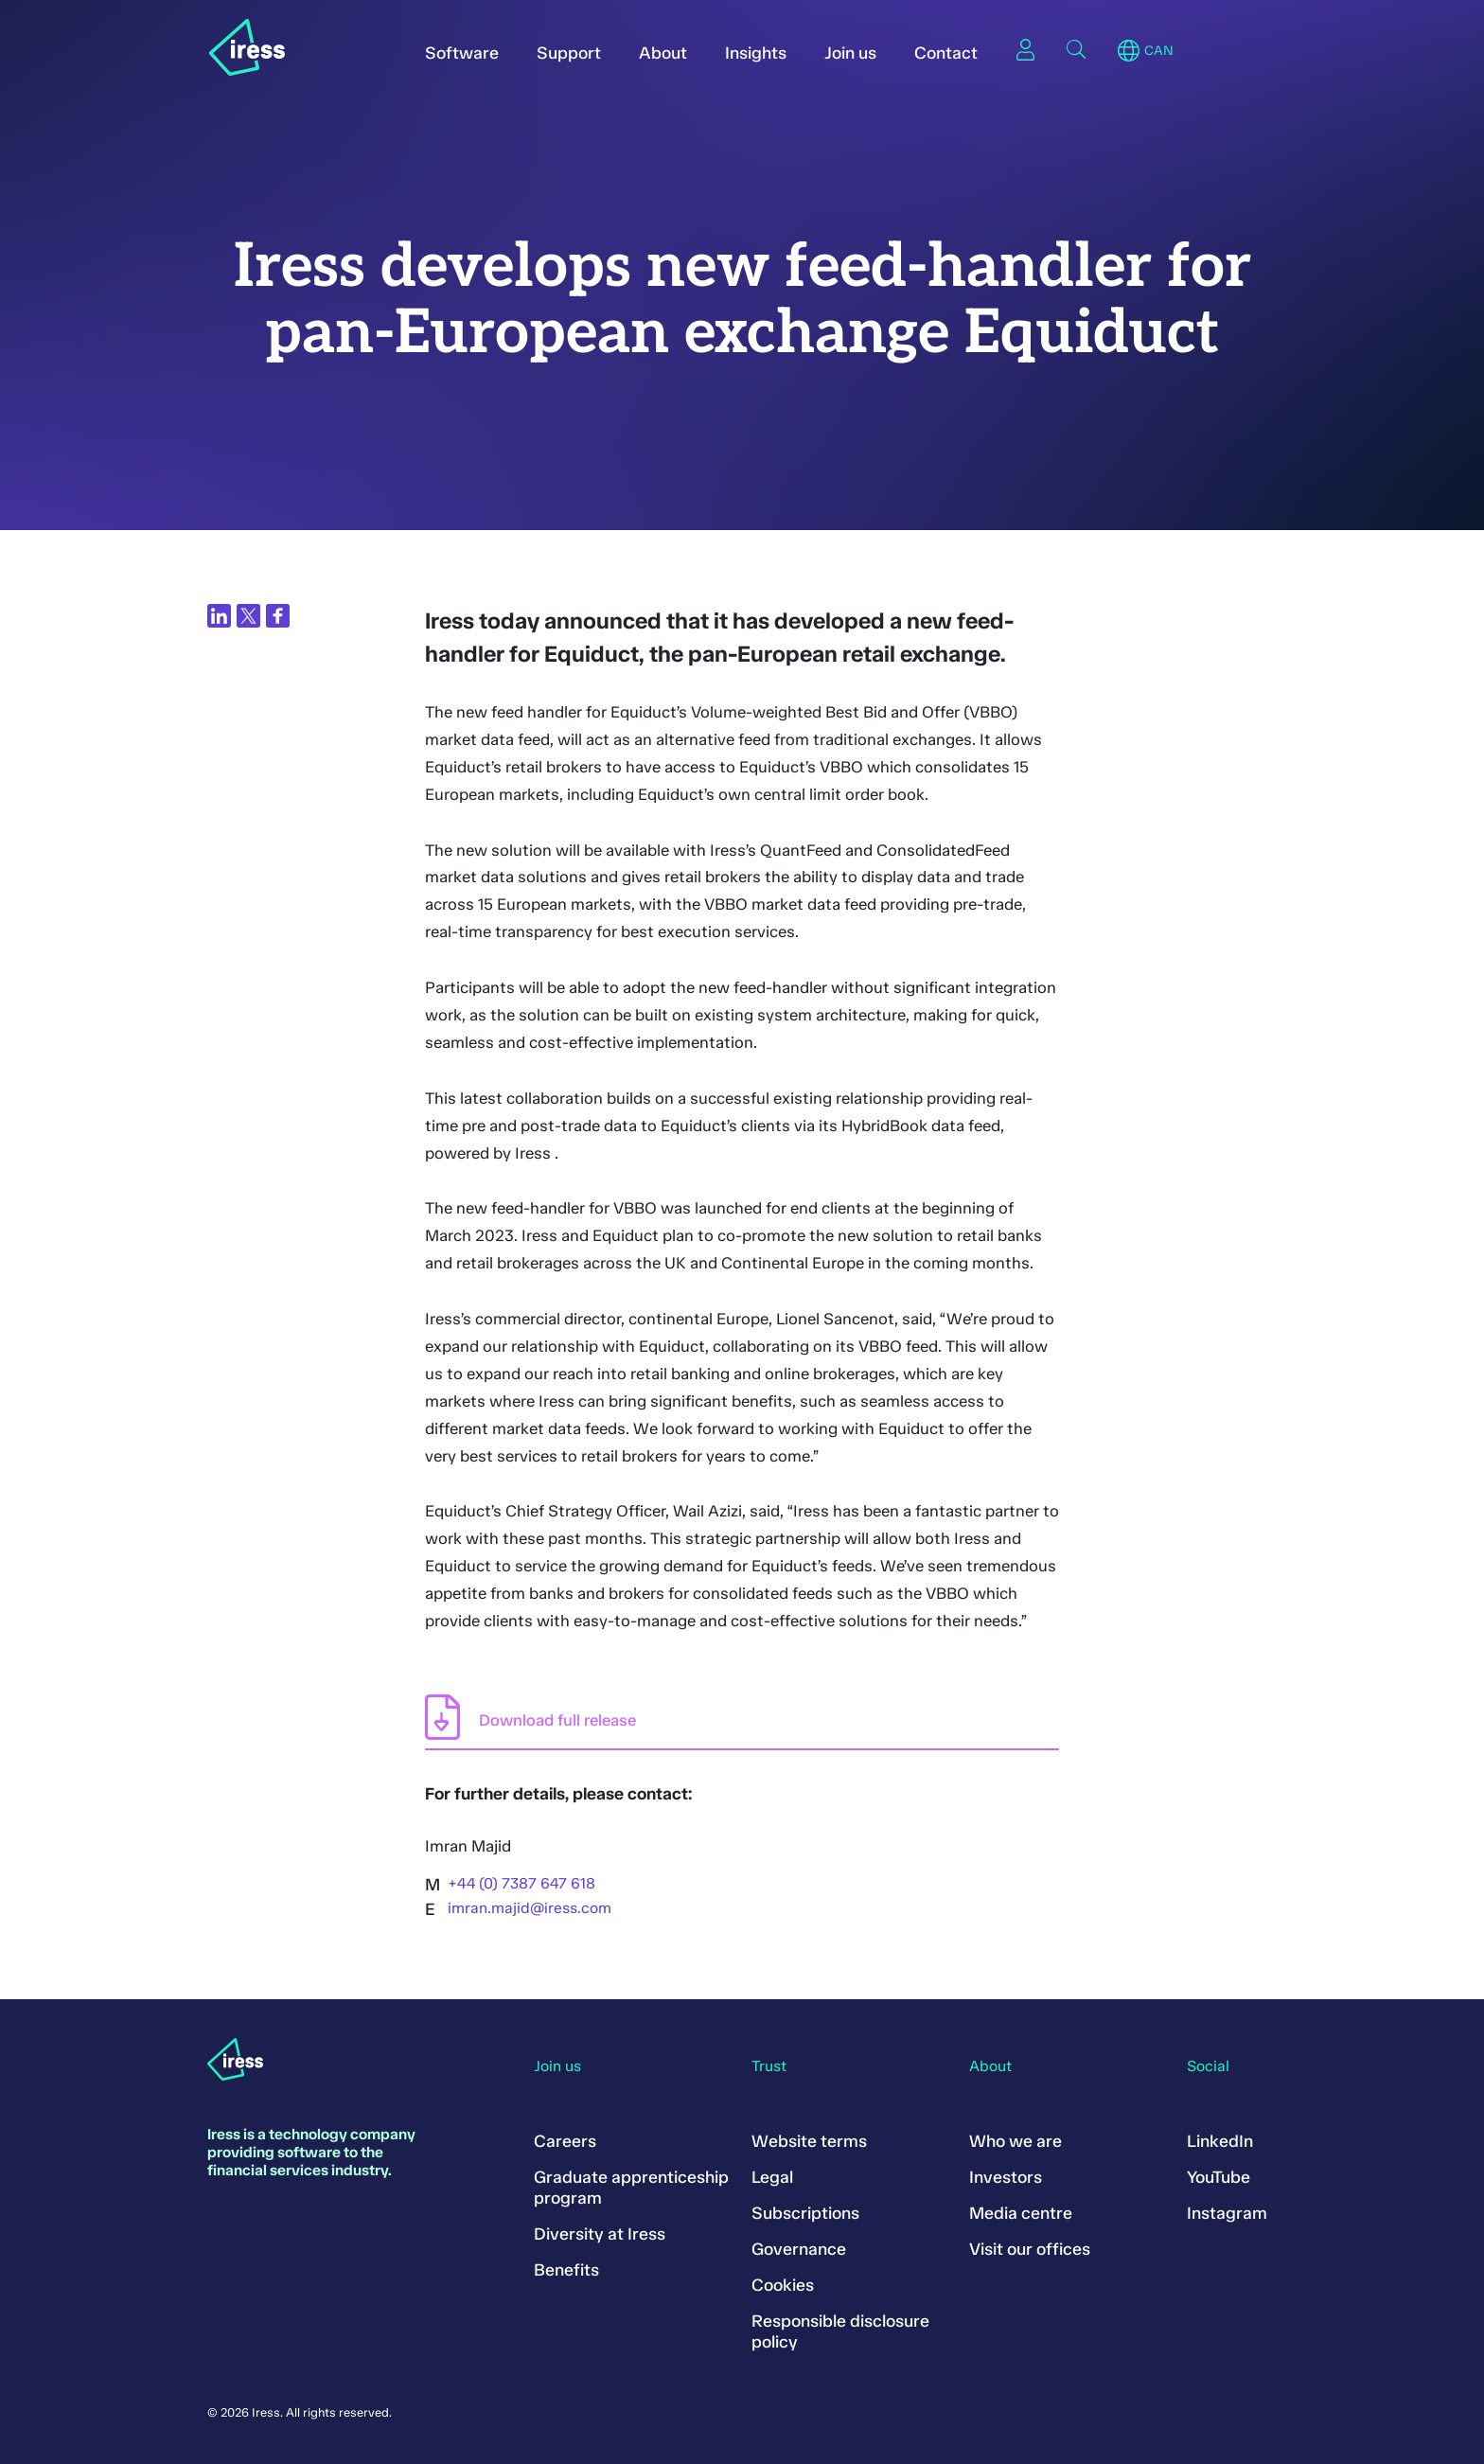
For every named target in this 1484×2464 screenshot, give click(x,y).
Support (569, 53)
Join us (850, 53)
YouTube (1218, 2177)
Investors (1005, 2177)
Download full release (557, 1720)
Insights (755, 53)
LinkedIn (1220, 2141)
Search (1076, 49)
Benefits (566, 2270)
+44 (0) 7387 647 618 (521, 1883)
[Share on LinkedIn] (219, 616)
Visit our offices (1029, 2249)
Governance (798, 2249)
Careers (565, 2141)
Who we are (1015, 2141)
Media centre (1020, 2213)
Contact (946, 53)
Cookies (782, 2285)
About (663, 53)
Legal (772, 2177)
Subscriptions (805, 2213)
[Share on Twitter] (248, 616)
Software (462, 53)
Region (1129, 51)
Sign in (1025, 49)
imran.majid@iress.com (529, 1908)
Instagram (1227, 2213)
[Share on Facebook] (278, 616)
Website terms (809, 2141)
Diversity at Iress (599, 2234)
